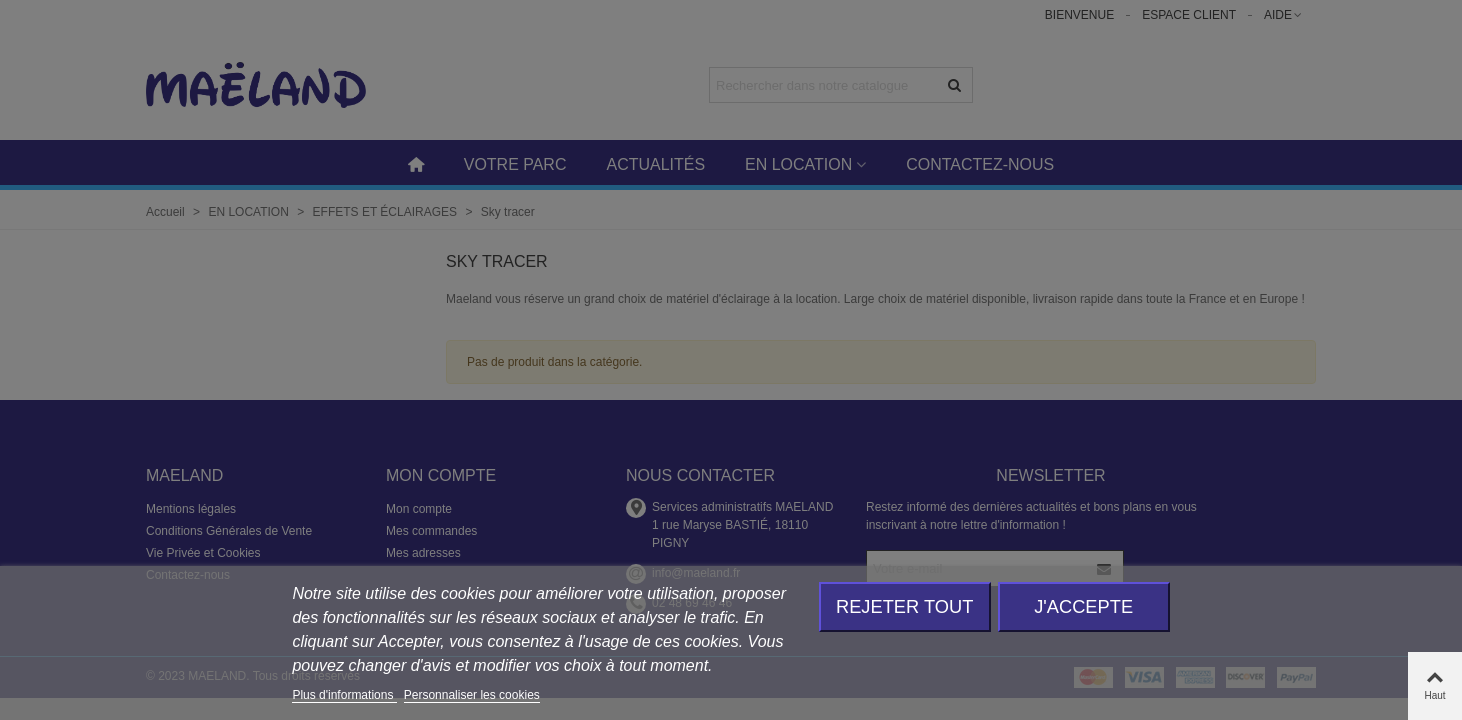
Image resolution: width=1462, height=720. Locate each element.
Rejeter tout (904, 606)
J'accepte (1083, 606)
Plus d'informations (344, 695)
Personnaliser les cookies (472, 695)
